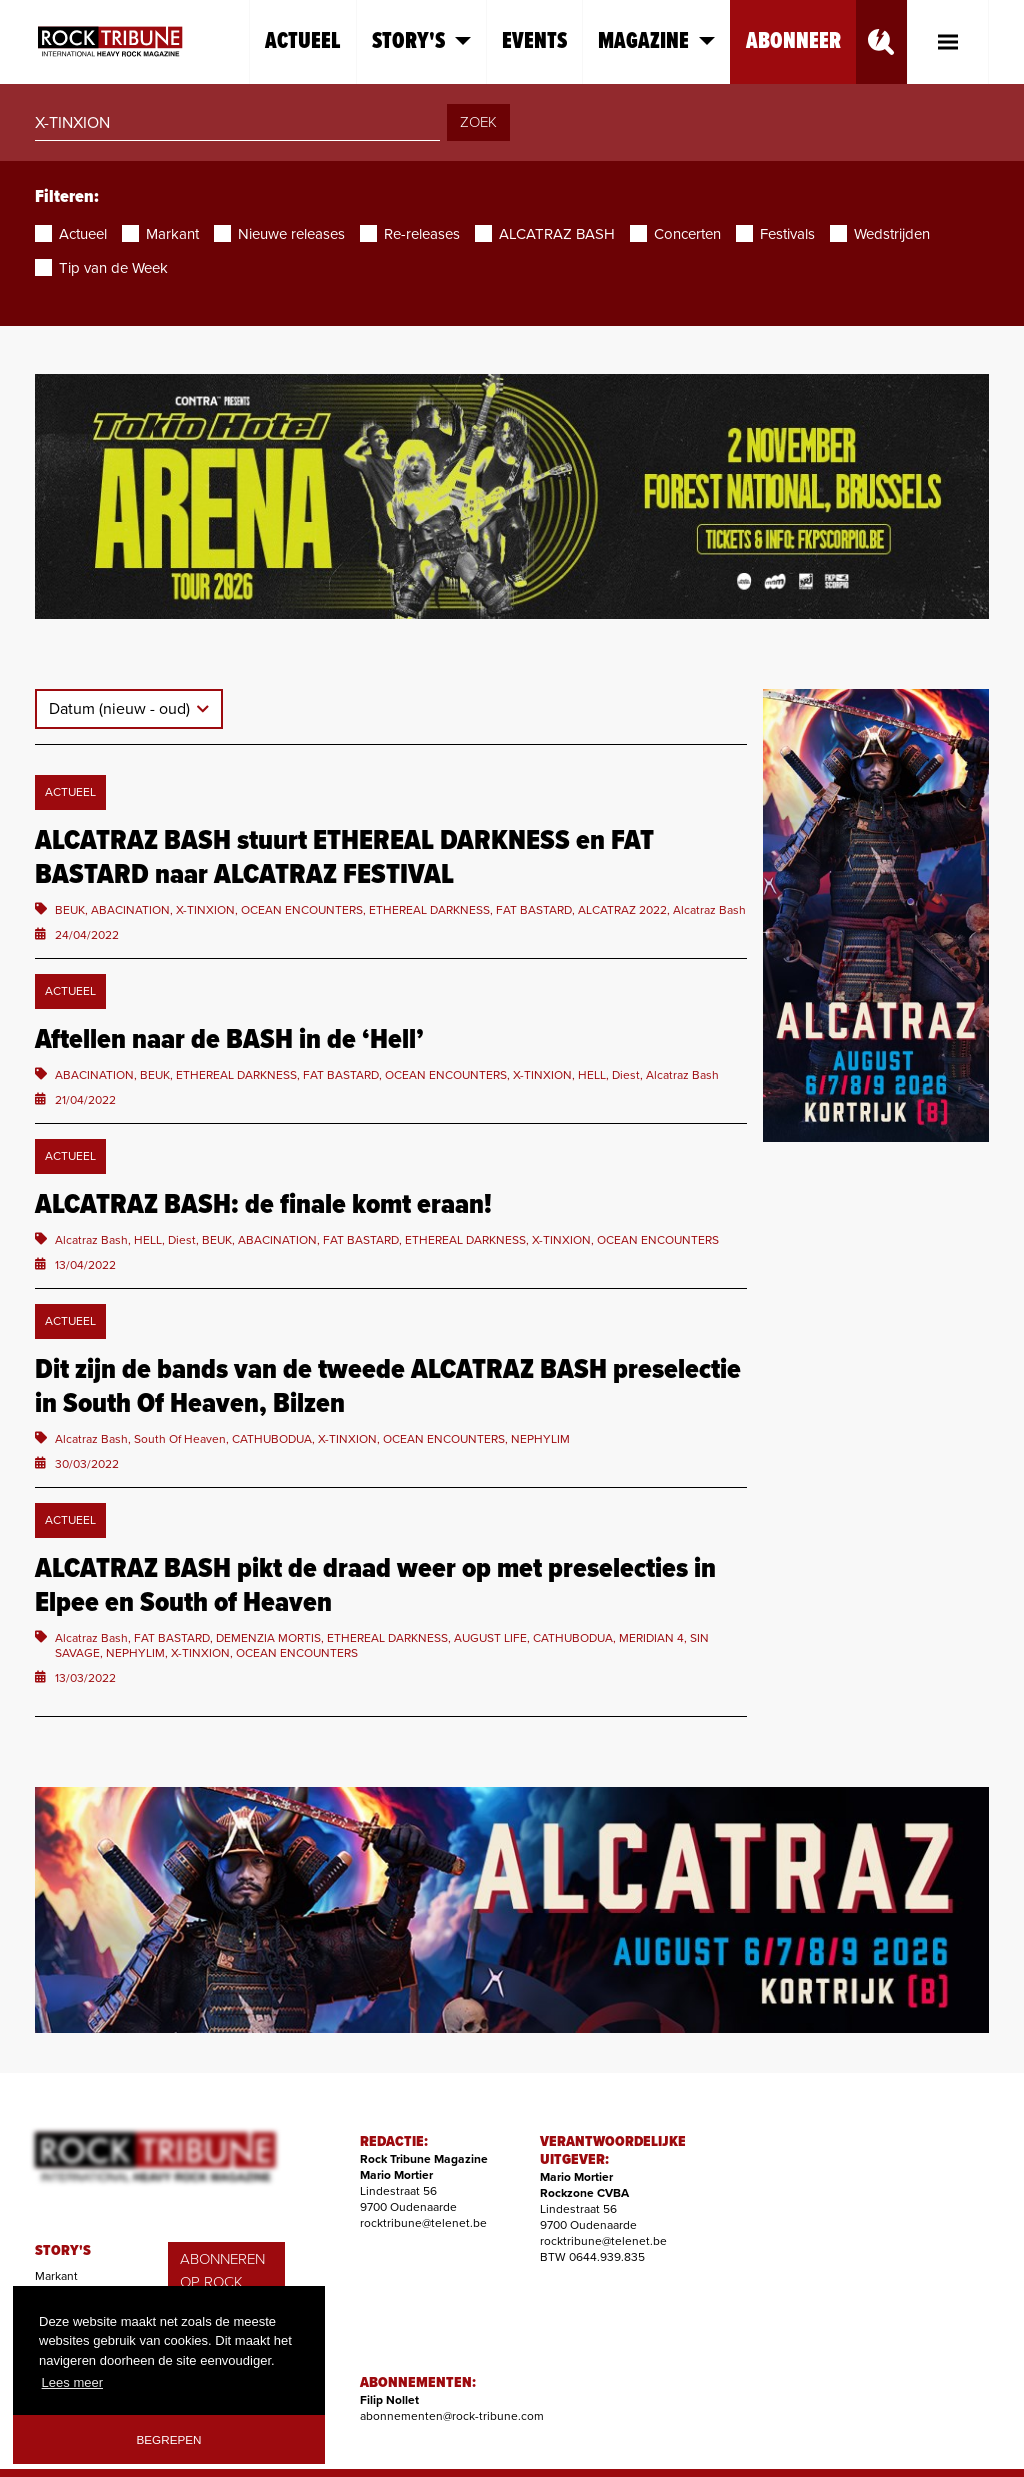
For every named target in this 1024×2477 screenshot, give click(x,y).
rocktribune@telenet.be (423, 2223)
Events (534, 41)
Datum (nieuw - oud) (121, 709)
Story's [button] (421, 41)
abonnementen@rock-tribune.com (452, 2416)
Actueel (303, 41)
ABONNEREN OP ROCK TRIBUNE (222, 2281)
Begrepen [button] (169, 2439)
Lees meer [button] (72, 2382)
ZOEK (478, 122)
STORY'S (63, 2251)
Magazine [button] (656, 41)
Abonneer (793, 41)
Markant (56, 2276)
